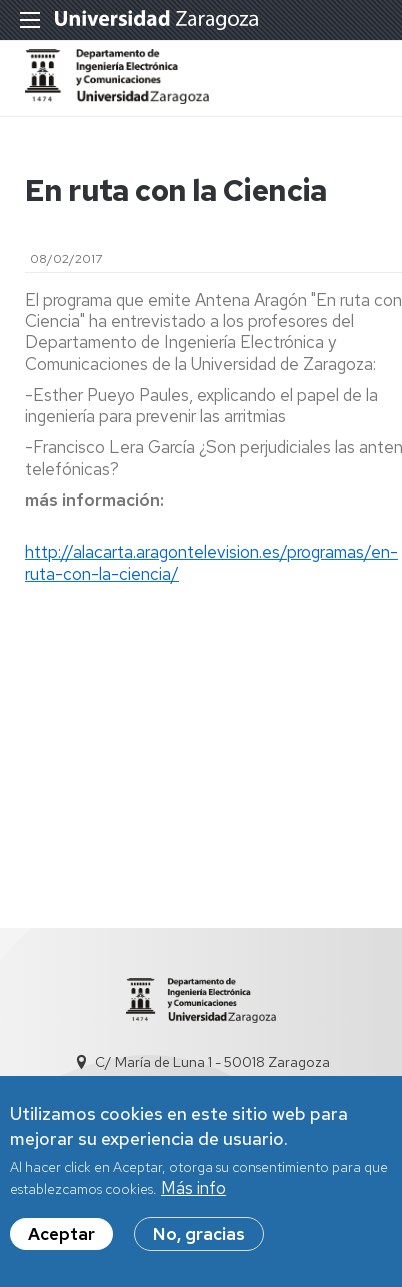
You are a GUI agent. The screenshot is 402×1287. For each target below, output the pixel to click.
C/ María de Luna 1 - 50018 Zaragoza (212, 1062)
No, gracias (199, 1241)
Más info (193, 1195)
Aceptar (61, 1241)
